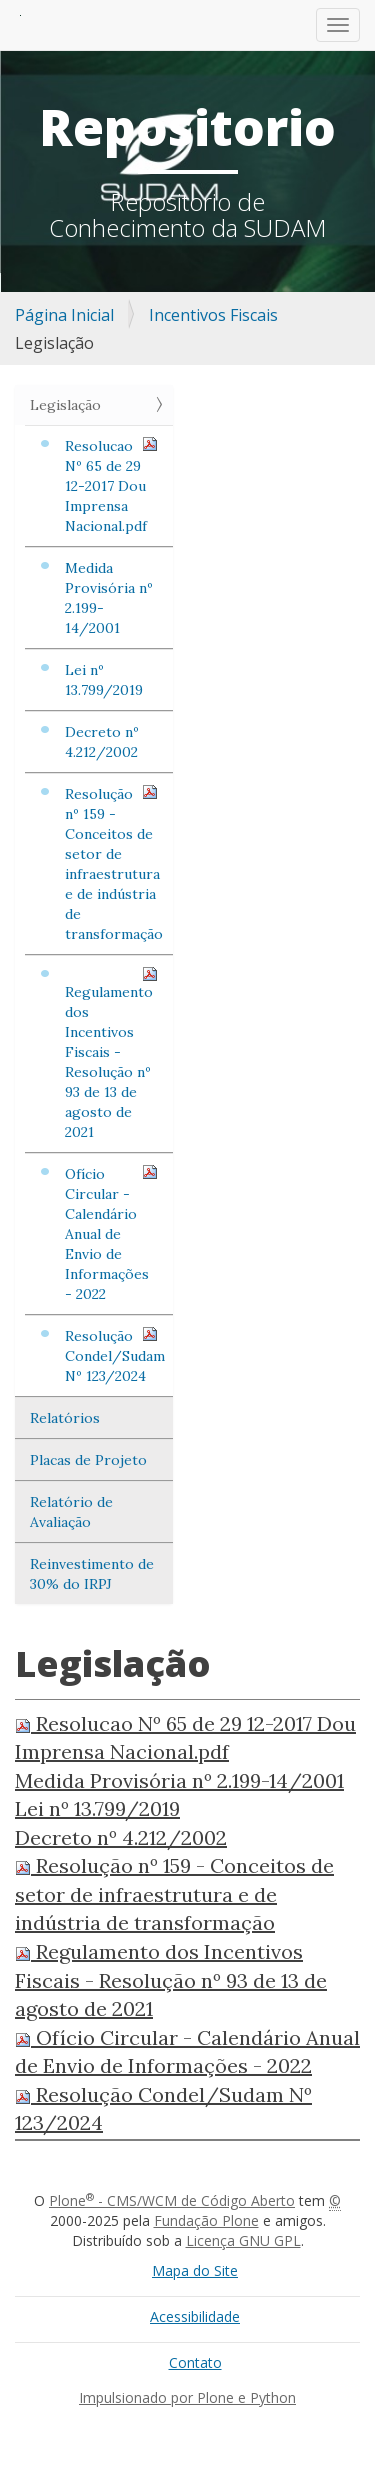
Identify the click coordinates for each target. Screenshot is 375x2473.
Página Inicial (64, 315)
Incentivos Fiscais (213, 315)
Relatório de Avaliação (71, 1512)
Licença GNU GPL (243, 2240)
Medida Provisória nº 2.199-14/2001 (109, 598)
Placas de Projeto (88, 1460)
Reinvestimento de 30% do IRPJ (92, 1574)
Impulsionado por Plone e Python (187, 2397)
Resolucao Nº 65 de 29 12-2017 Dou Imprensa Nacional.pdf (111, 485)
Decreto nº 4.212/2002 (102, 742)
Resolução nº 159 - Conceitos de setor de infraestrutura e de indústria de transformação (114, 863)
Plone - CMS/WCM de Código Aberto (172, 2200)
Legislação (65, 405)
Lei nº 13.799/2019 (104, 680)
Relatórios (65, 1418)
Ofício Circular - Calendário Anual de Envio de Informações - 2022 (111, 1233)
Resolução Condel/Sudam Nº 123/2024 (115, 1355)
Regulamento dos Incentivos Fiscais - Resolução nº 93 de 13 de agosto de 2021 (111, 1053)
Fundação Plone (206, 2220)
